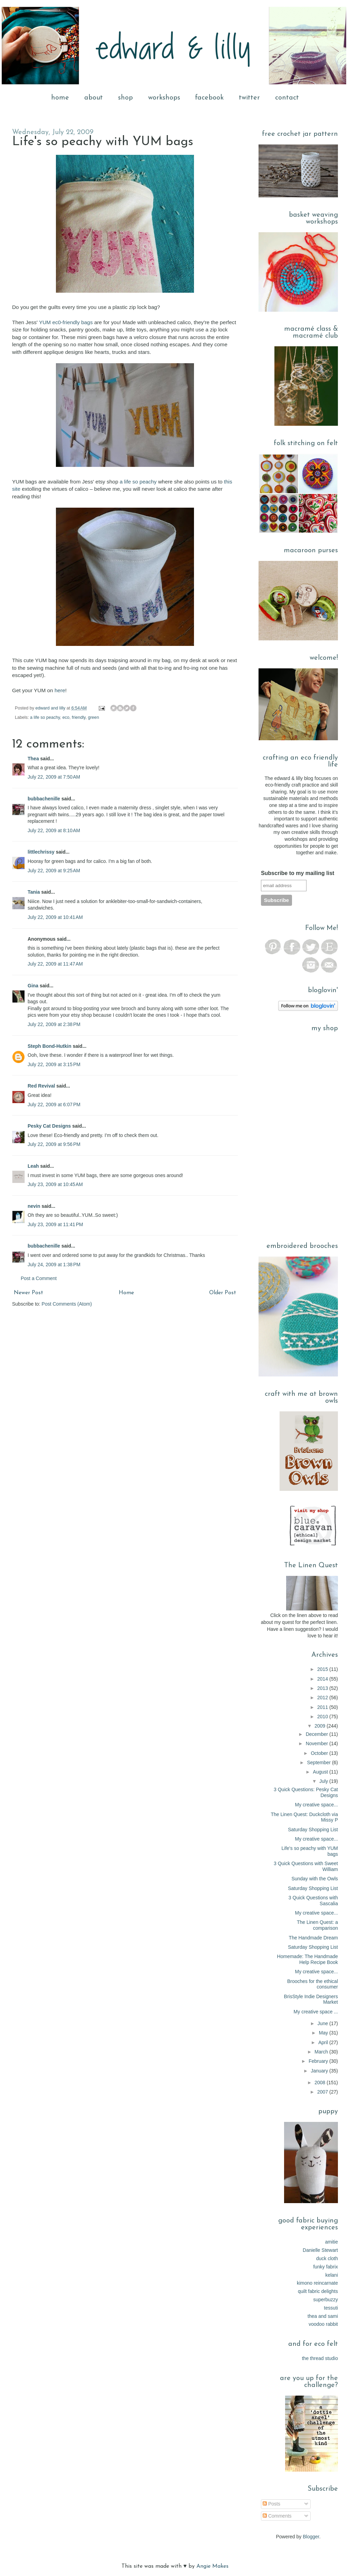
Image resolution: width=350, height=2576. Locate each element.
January (320, 2071)
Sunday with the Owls (314, 1878)
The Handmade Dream (313, 1937)
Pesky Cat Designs (49, 1126)
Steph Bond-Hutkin (49, 1046)
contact (287, 97)
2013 (323, 1688)
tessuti (331, 2308)
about (93, 97)
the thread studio (320, 2358)
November (317, 1743)
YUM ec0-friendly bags (66, 322)
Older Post (222, 1293)
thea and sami (323, 2316)
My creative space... (316, 1804)
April (323, 2042)
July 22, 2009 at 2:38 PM (54, 1024)
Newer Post (28, 1293)
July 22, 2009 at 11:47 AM (55, 964)
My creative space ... (316, 2011)
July (324, 1781)
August (321, 1772)
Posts (271, 2504)
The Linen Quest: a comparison (317, 1925)
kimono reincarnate (317, 2283)
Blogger (311, 2536)
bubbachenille (44, 798)
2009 (320, 1726)
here (60, 690)
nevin (34, 1206)
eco (65, 717)
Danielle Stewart (320, 2250)
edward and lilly (51, 708)
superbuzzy (325, 2299)
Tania (34, 892)
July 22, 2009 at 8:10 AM (54, 830)
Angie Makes (212, 2566)
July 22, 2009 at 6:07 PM (54, 1104)
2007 (323, 2092)
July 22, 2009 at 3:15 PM (54, 1064)
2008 (320, 2082)
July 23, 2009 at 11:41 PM (55, 1224)
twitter (249, 97)
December (317, 1734)
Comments (277, 2516)
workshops (164, 97)
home (60, 97)
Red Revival (41, 1086)
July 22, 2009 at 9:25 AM (54, 870)
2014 (323, 1679)
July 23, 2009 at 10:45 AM (55, 1184)
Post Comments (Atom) (67, 1304)
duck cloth (327, 2258)
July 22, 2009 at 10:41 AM (55, 917)
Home (126, 1293)
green (93, 717)
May (324, 2033)
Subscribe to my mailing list (297, 873)
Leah (33, 1166)
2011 (323, 1707)
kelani (331, 2275)
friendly (79, 717)
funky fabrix (325, 2266)
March (321, 2052)
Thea (33, 758)
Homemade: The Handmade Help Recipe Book (307, 1959)
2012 (323, 1697)
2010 (323, 1716)
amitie (331, 2242)
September (319, 1762)
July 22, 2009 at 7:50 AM (54, 777)
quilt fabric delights (318, 2291)
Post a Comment (39, 1278)
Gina (33, 985)
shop (125, 97)
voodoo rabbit (323, 2324)
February (319, 2061)
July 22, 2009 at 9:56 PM (54, 1144)
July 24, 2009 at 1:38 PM (54, 1264)
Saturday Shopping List (313, 1829)
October (320, 1753)
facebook (209, 97)
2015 (323, 1669)
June (323, 2023)
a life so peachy (138, 482)
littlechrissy (41, 852)
